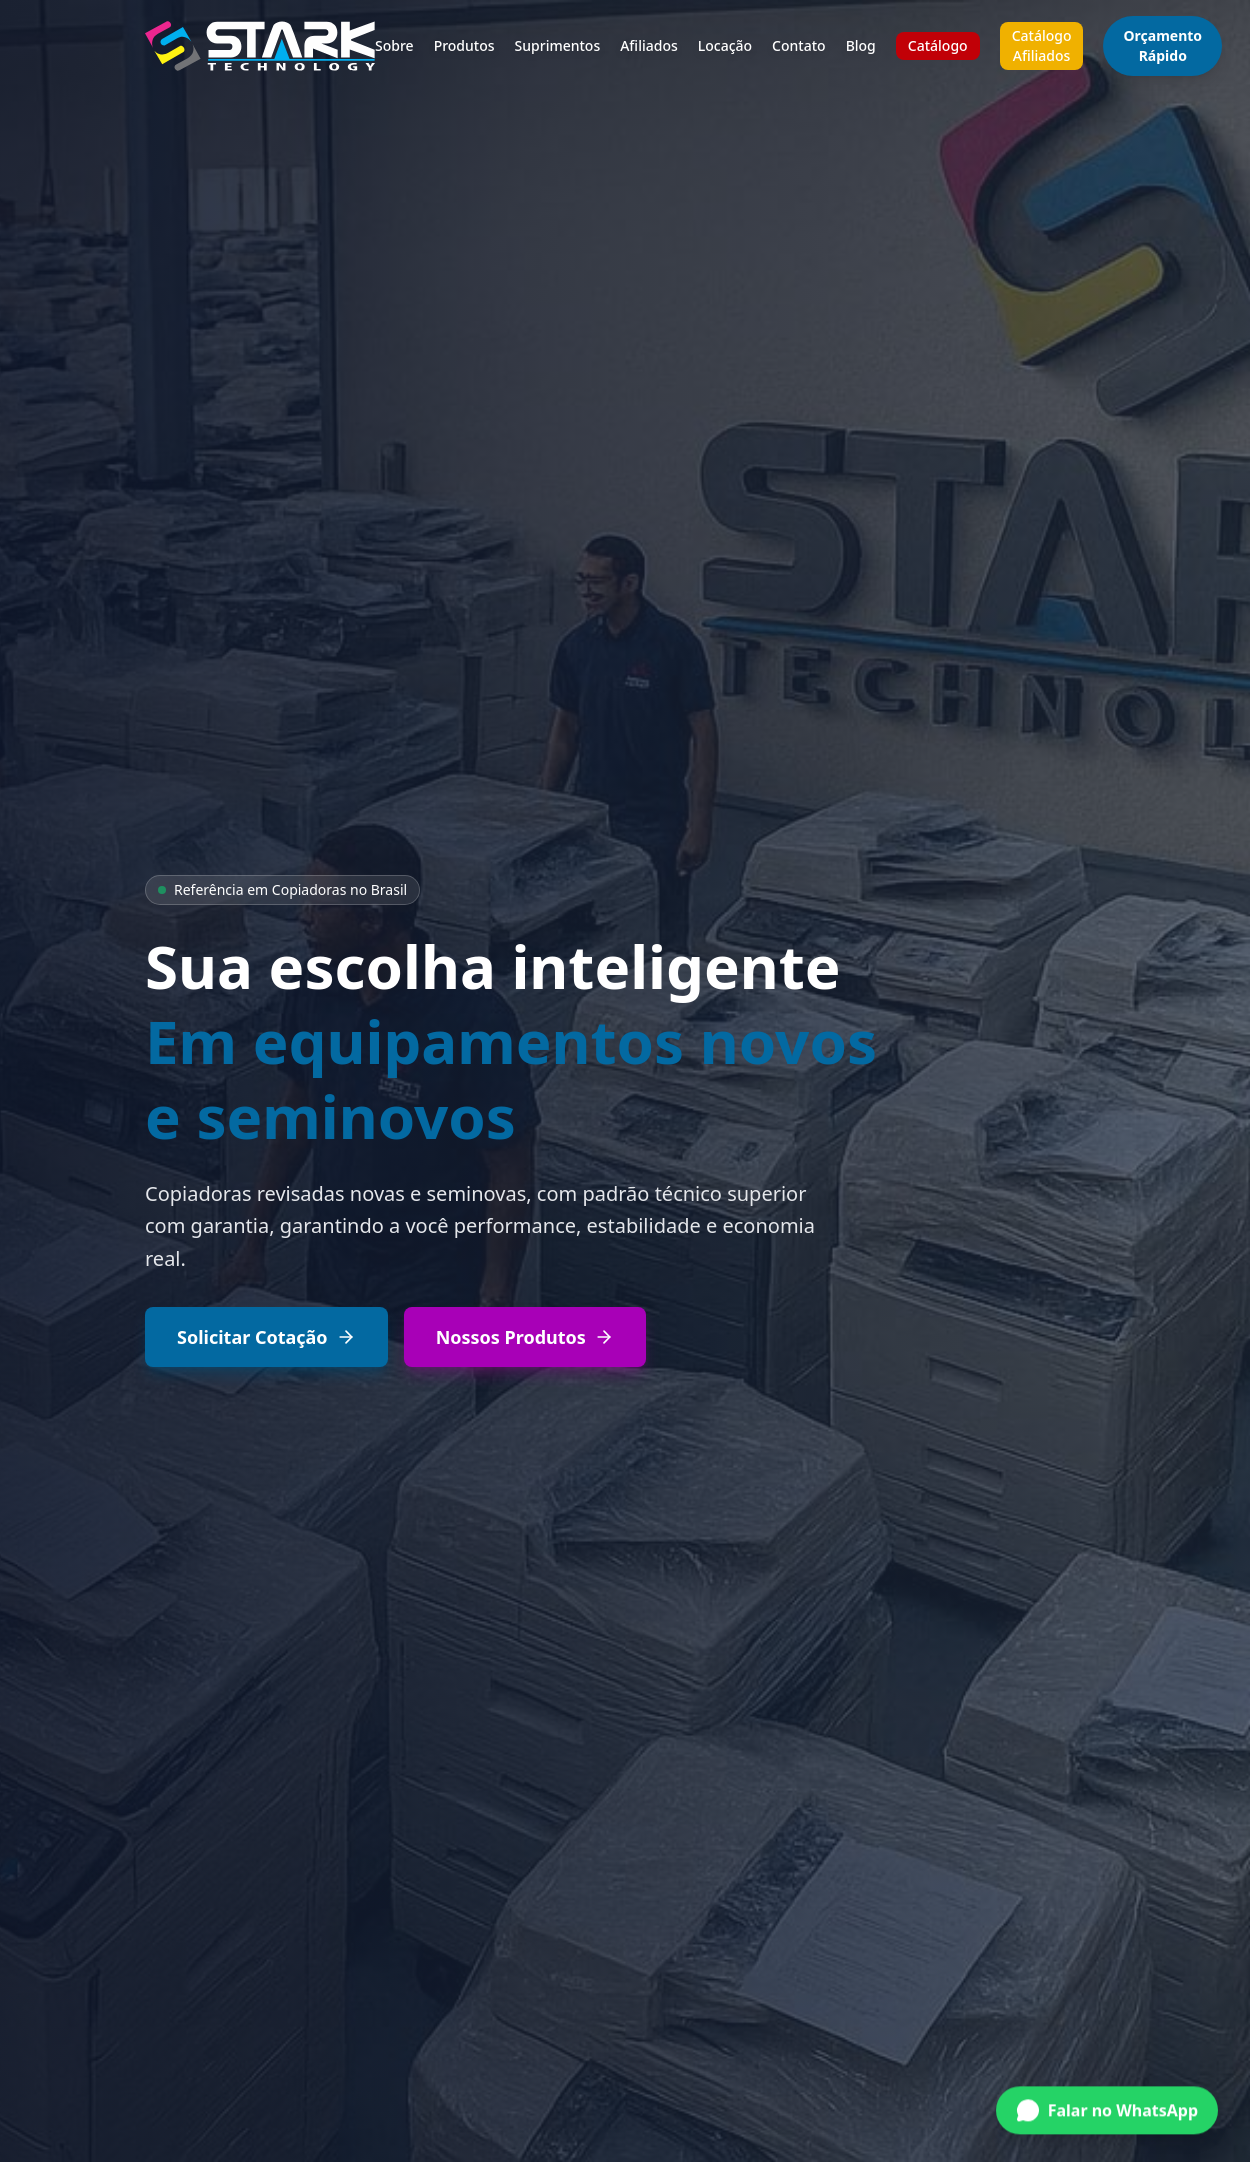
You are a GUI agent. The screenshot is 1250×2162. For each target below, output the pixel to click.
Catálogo (938, 45)
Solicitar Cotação (266, 1337)
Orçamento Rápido (1162, 45)
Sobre (394, 45)
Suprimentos (558, 45)
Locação (725, 45)
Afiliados (649, 45)
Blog (861, 45)
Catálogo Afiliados (1042, 45)
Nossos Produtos (525, 1337)
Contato (799, 45)
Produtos (464, 45)
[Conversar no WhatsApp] (1107, 2102)
